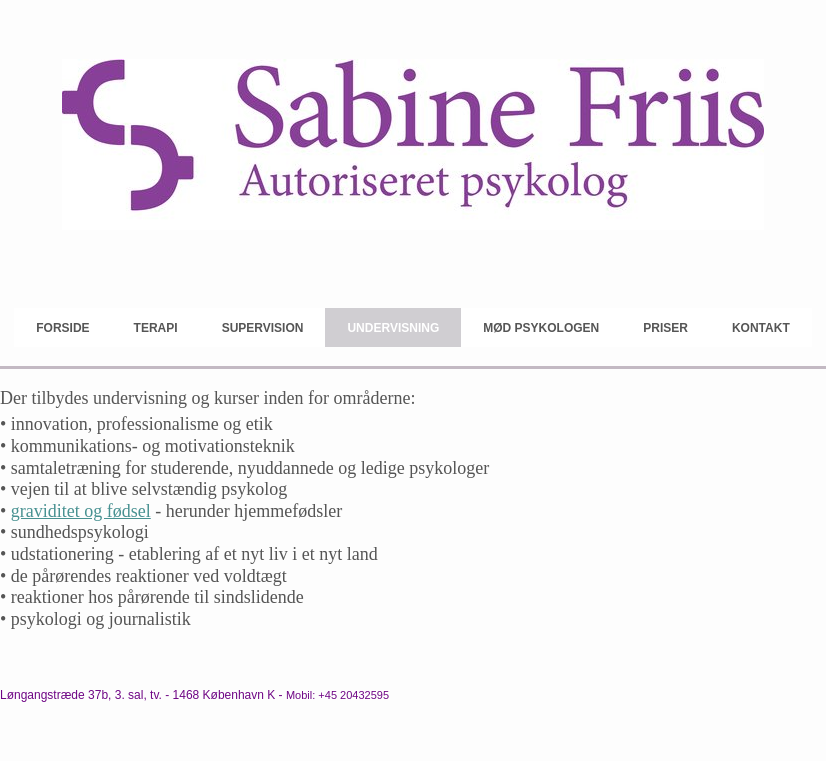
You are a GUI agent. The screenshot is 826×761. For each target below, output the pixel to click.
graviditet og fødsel (81, 511)
